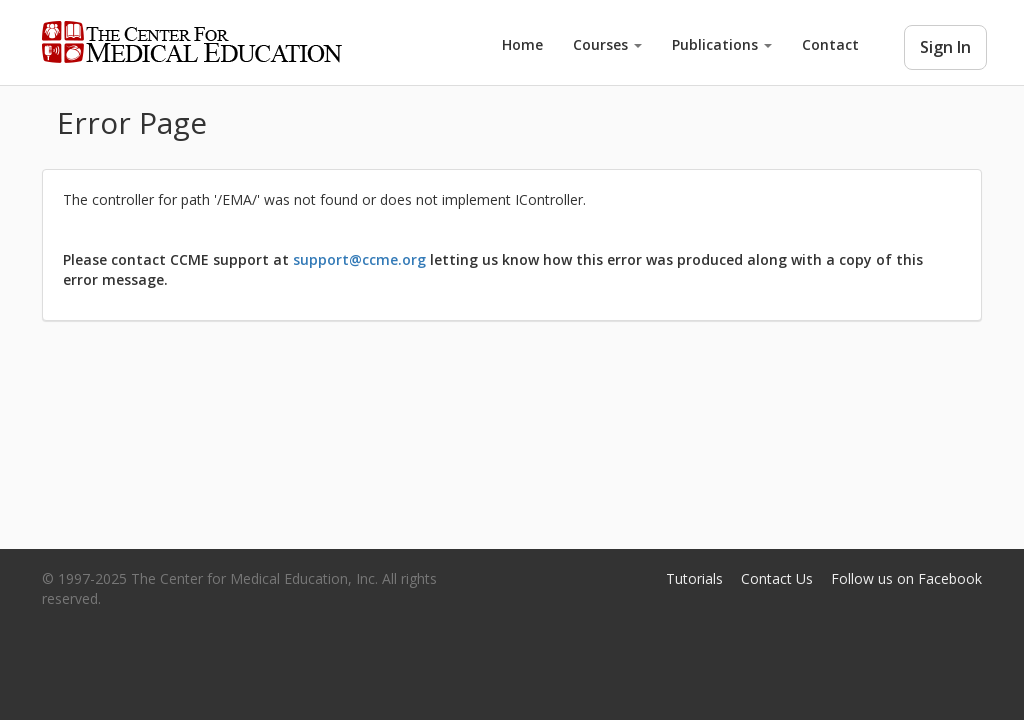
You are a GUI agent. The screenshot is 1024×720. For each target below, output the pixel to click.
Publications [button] (722, 44)
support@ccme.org (359, 259)
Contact (830, 44)
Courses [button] (607, 44)
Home (522, 44)
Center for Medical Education (192, 42)
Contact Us (777, 578)
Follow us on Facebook (906, 578)
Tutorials (694, 578)
